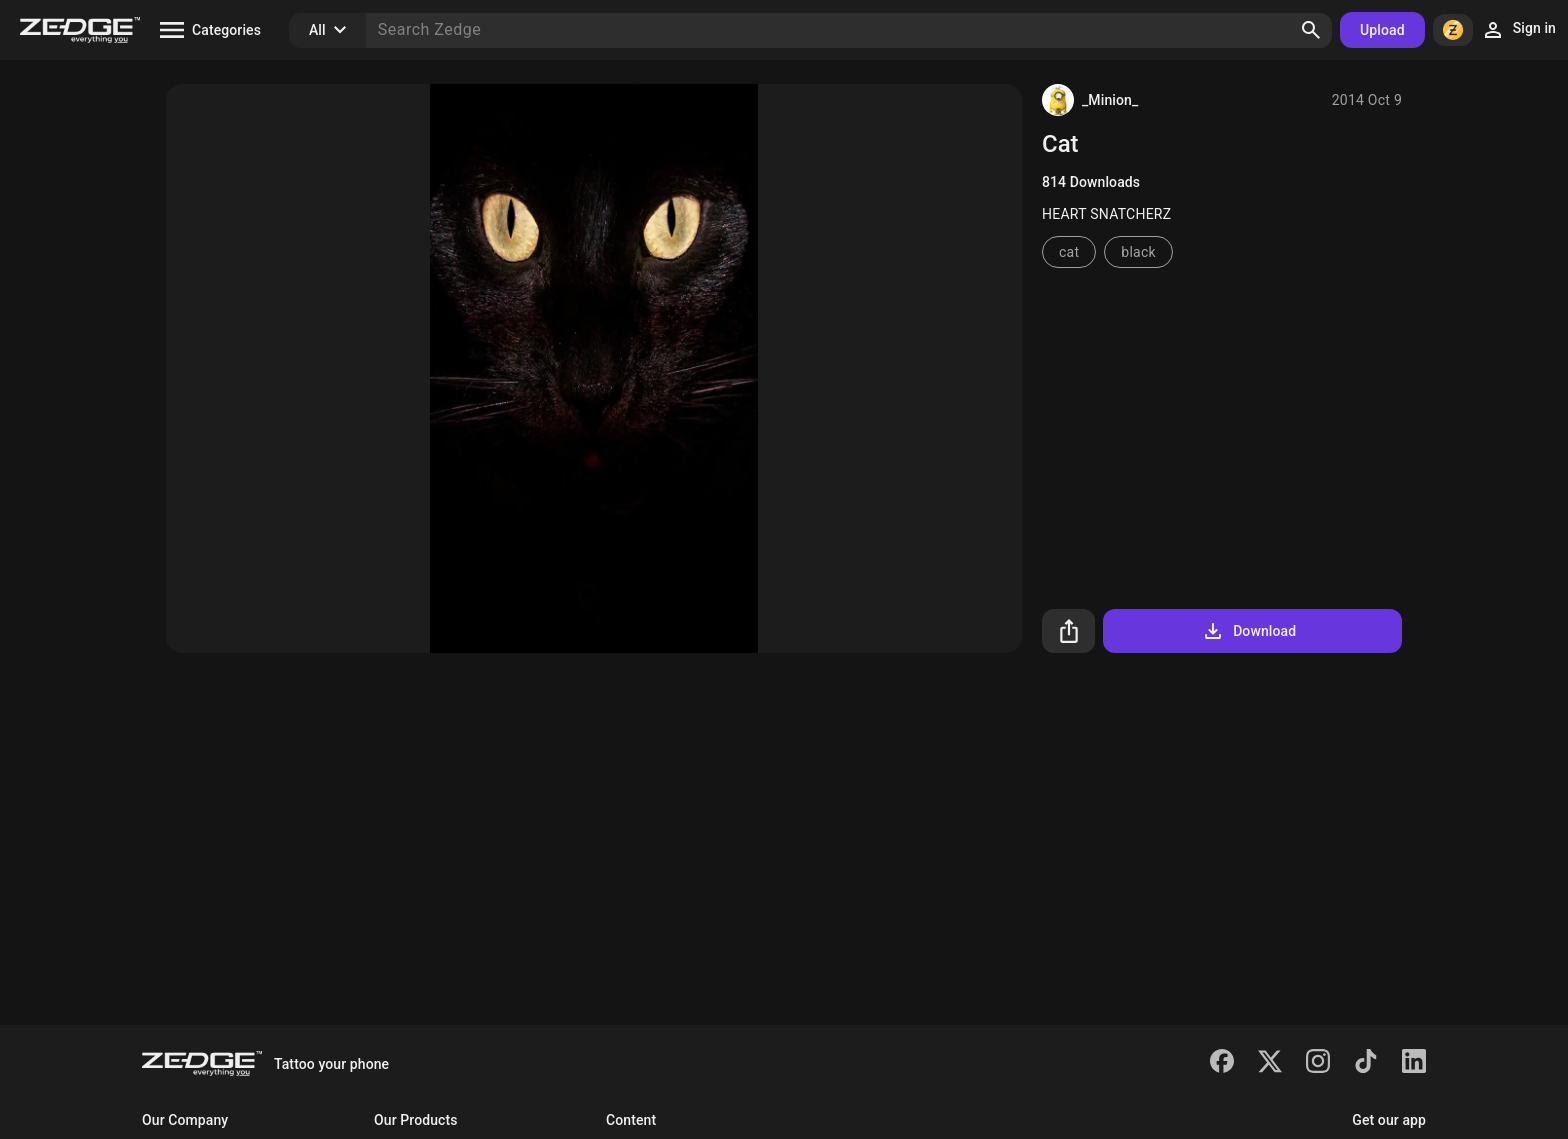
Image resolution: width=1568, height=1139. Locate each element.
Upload (1382, 30)
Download (1248, 631)
